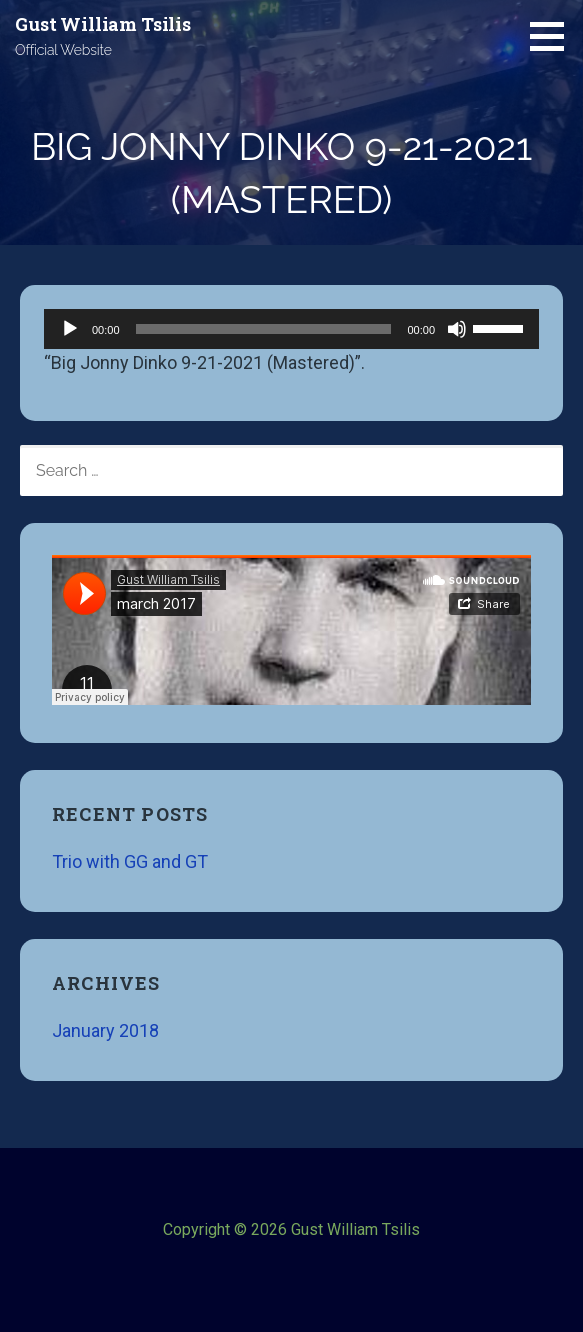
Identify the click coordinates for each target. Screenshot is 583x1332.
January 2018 (105, 1030)
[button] (554, 36)
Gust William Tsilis (103, 24)
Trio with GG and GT (130, 861)
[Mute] (457, 329)
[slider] (264, 329)
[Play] (70, 329)
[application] (291, 329)
